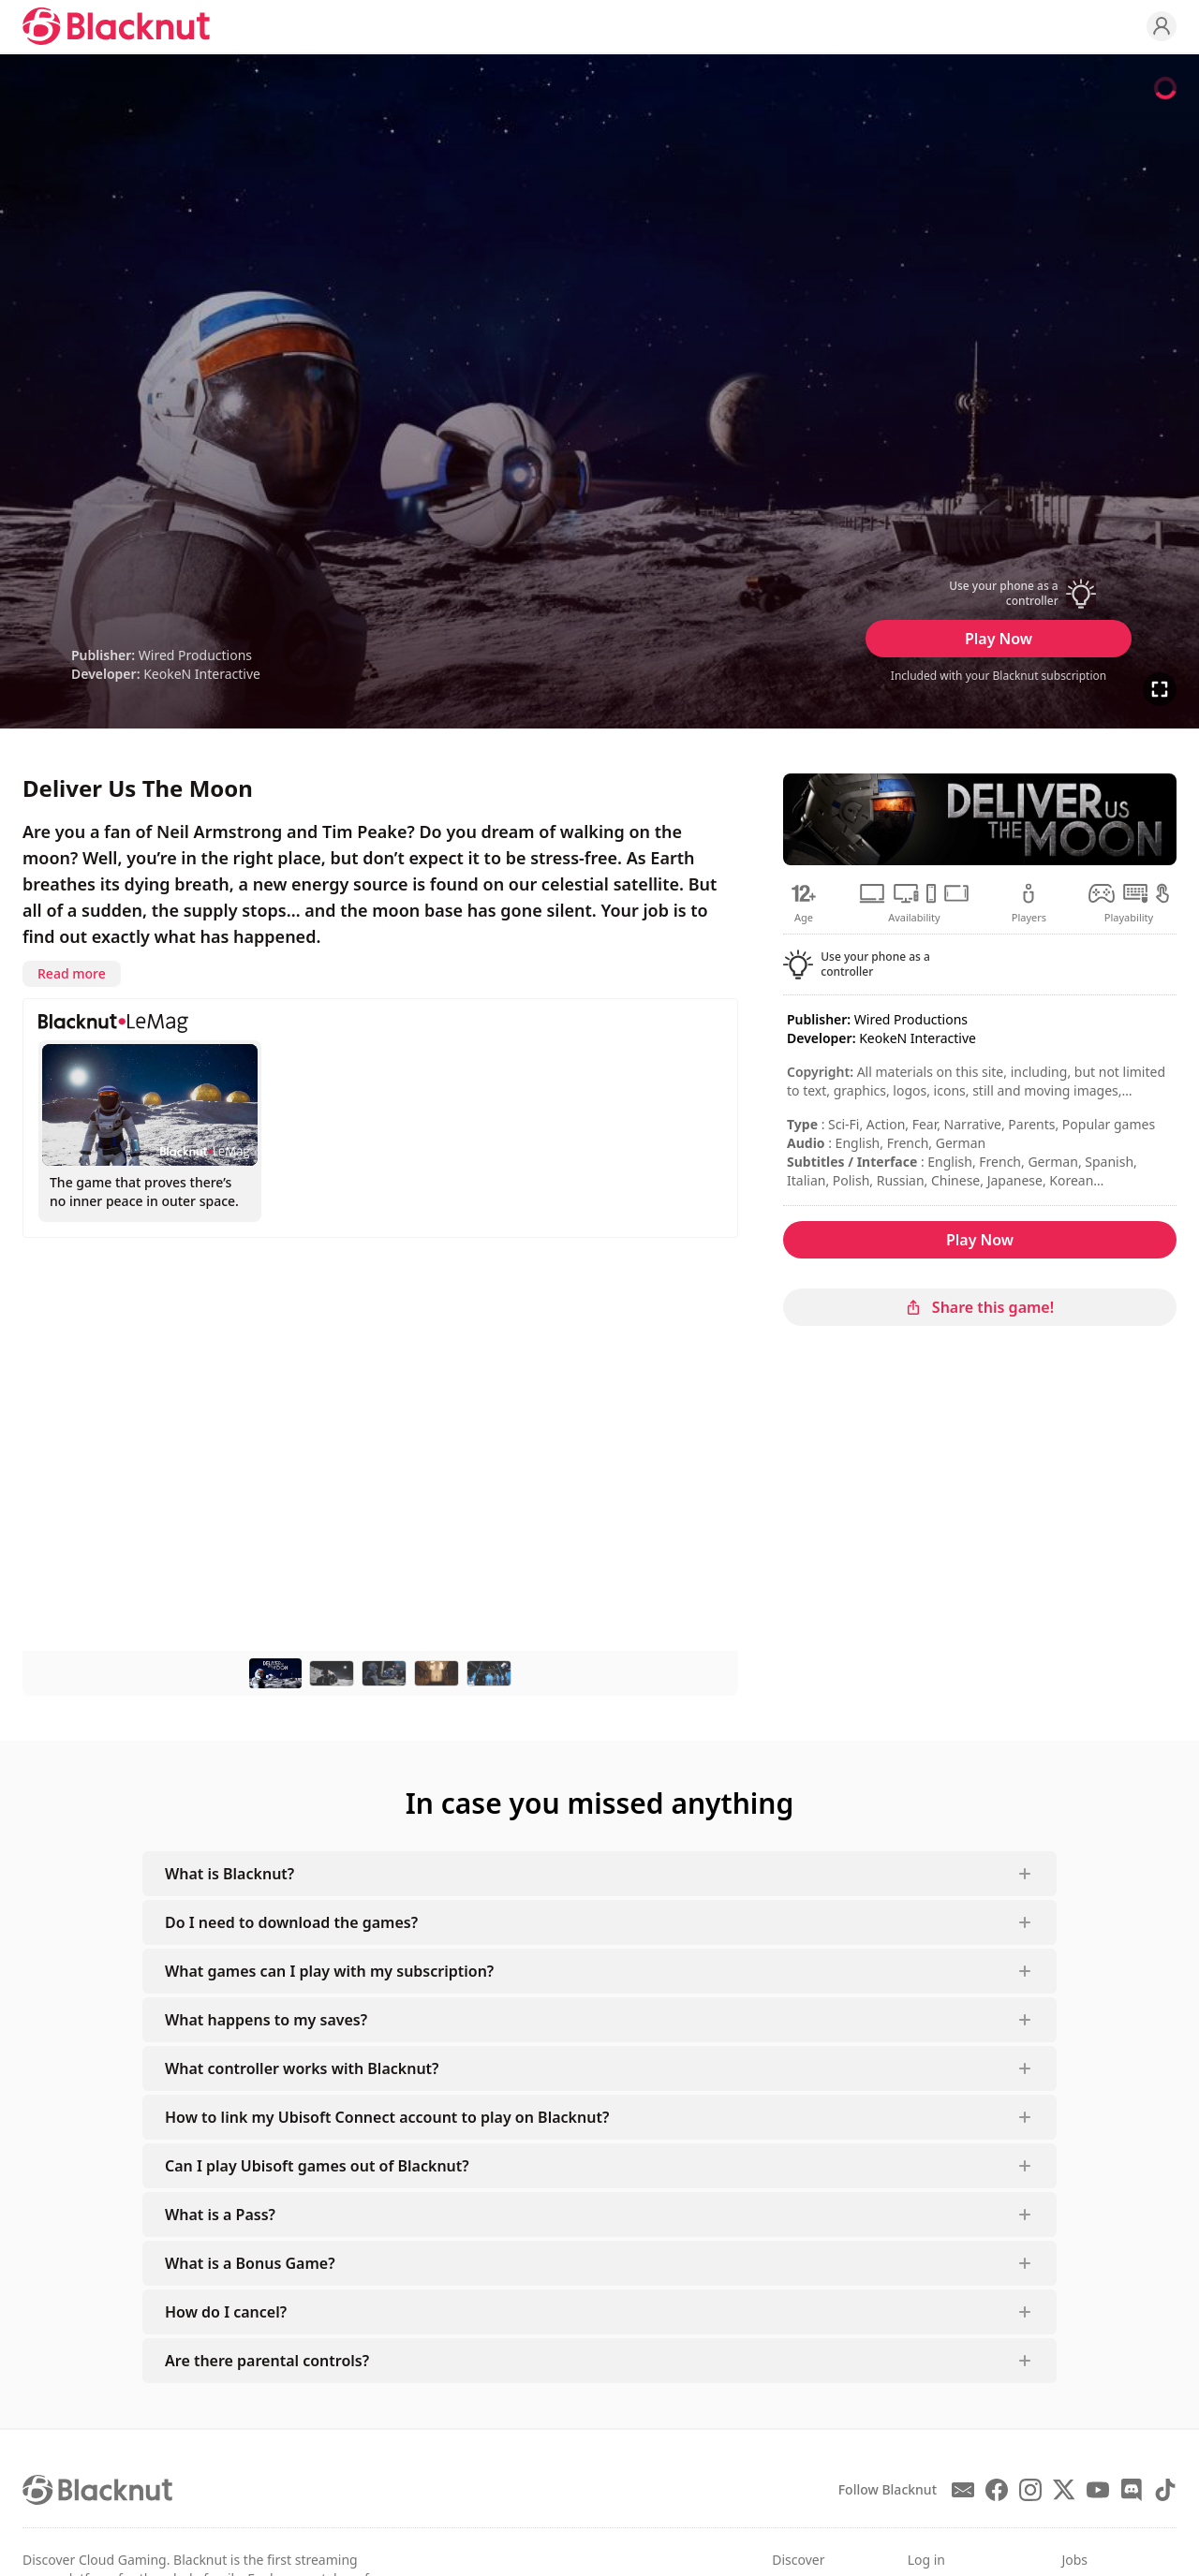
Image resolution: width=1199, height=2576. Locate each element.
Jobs (1074, 2560)
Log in (926, 2560)
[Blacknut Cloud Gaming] (116, 26)
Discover (798, 2560)
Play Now (998, 638)
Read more (71, 973)
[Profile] (1162, 26)
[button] (998, 594)
